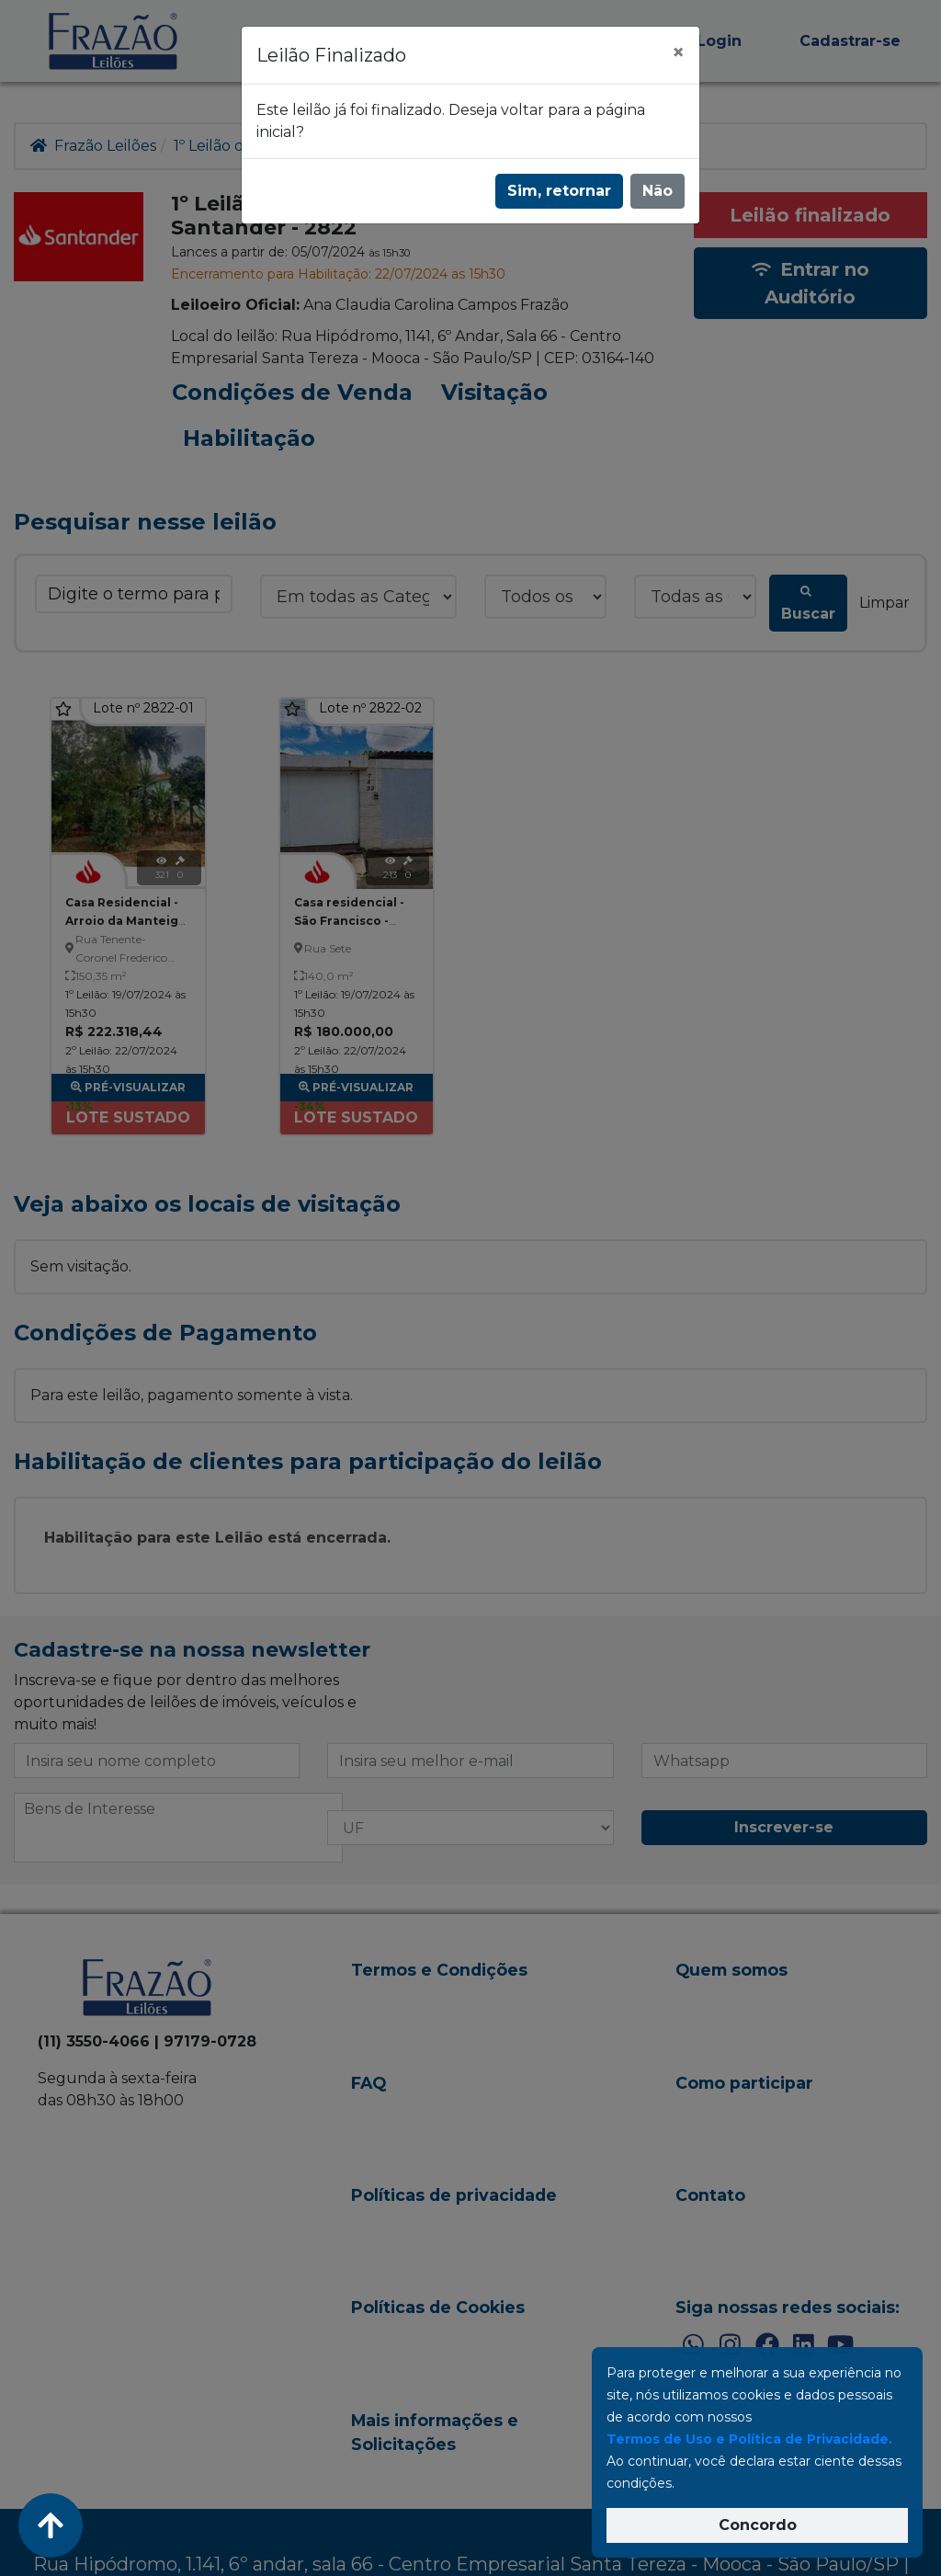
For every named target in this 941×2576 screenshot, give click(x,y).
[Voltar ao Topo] (50, 2525)
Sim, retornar (559, 190)
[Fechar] (678, 52)
